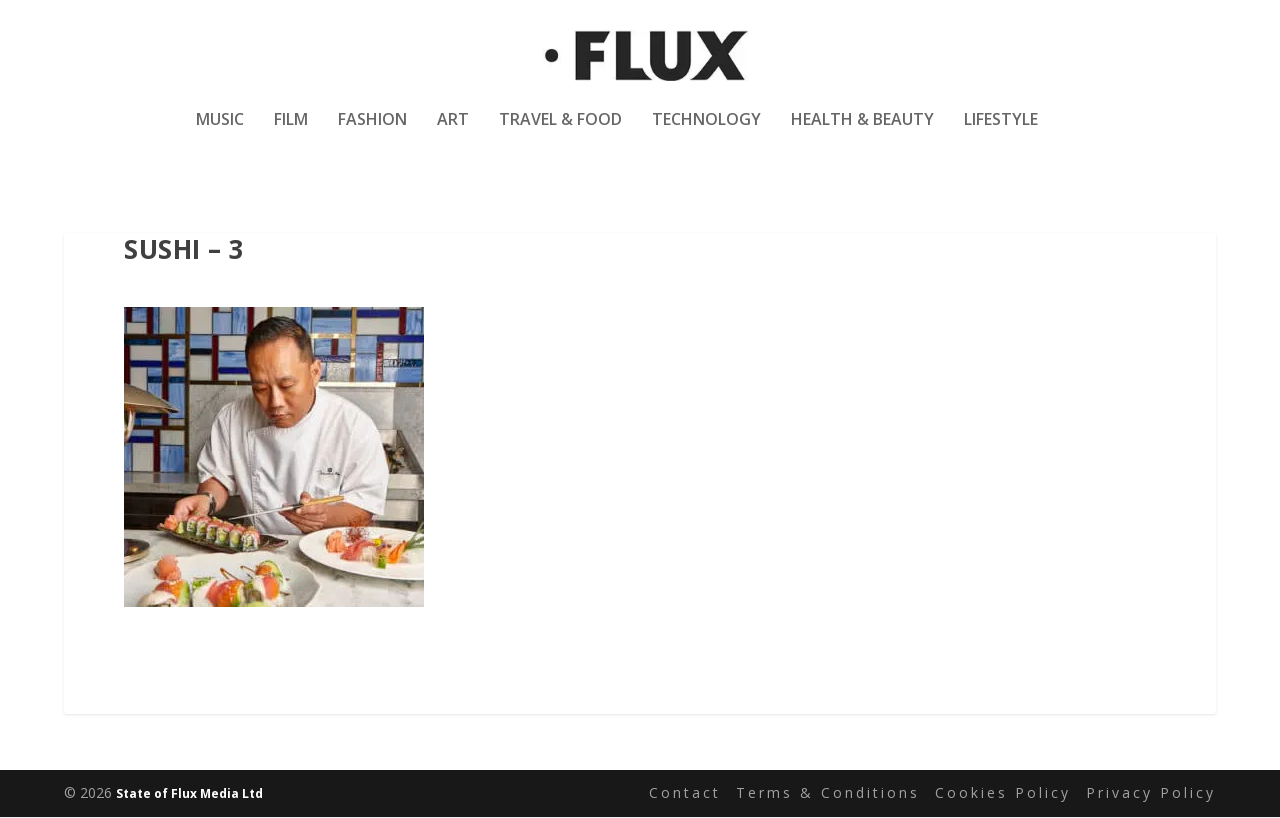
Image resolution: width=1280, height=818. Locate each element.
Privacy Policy (1151, 793)
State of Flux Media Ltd (189, 794)
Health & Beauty (862, 133)
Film (291, 133)
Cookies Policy (1003, 793)
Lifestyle (1001, 133)
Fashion (372, 133)
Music (220, 133)
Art (453, 133)
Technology (706, 133)
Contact (685, 793)
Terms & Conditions (828, 793)
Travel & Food (560, 133)
